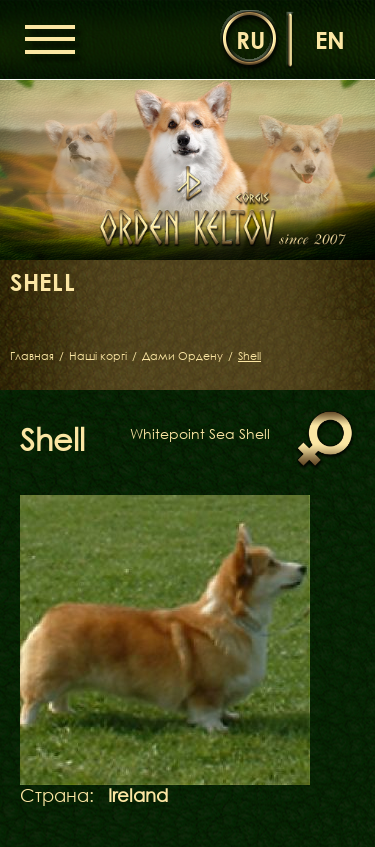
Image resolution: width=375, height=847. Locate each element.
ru (250, 39)
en (330, 39)
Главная (32, 355)
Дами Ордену (182, 355)
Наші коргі (98, 355)
